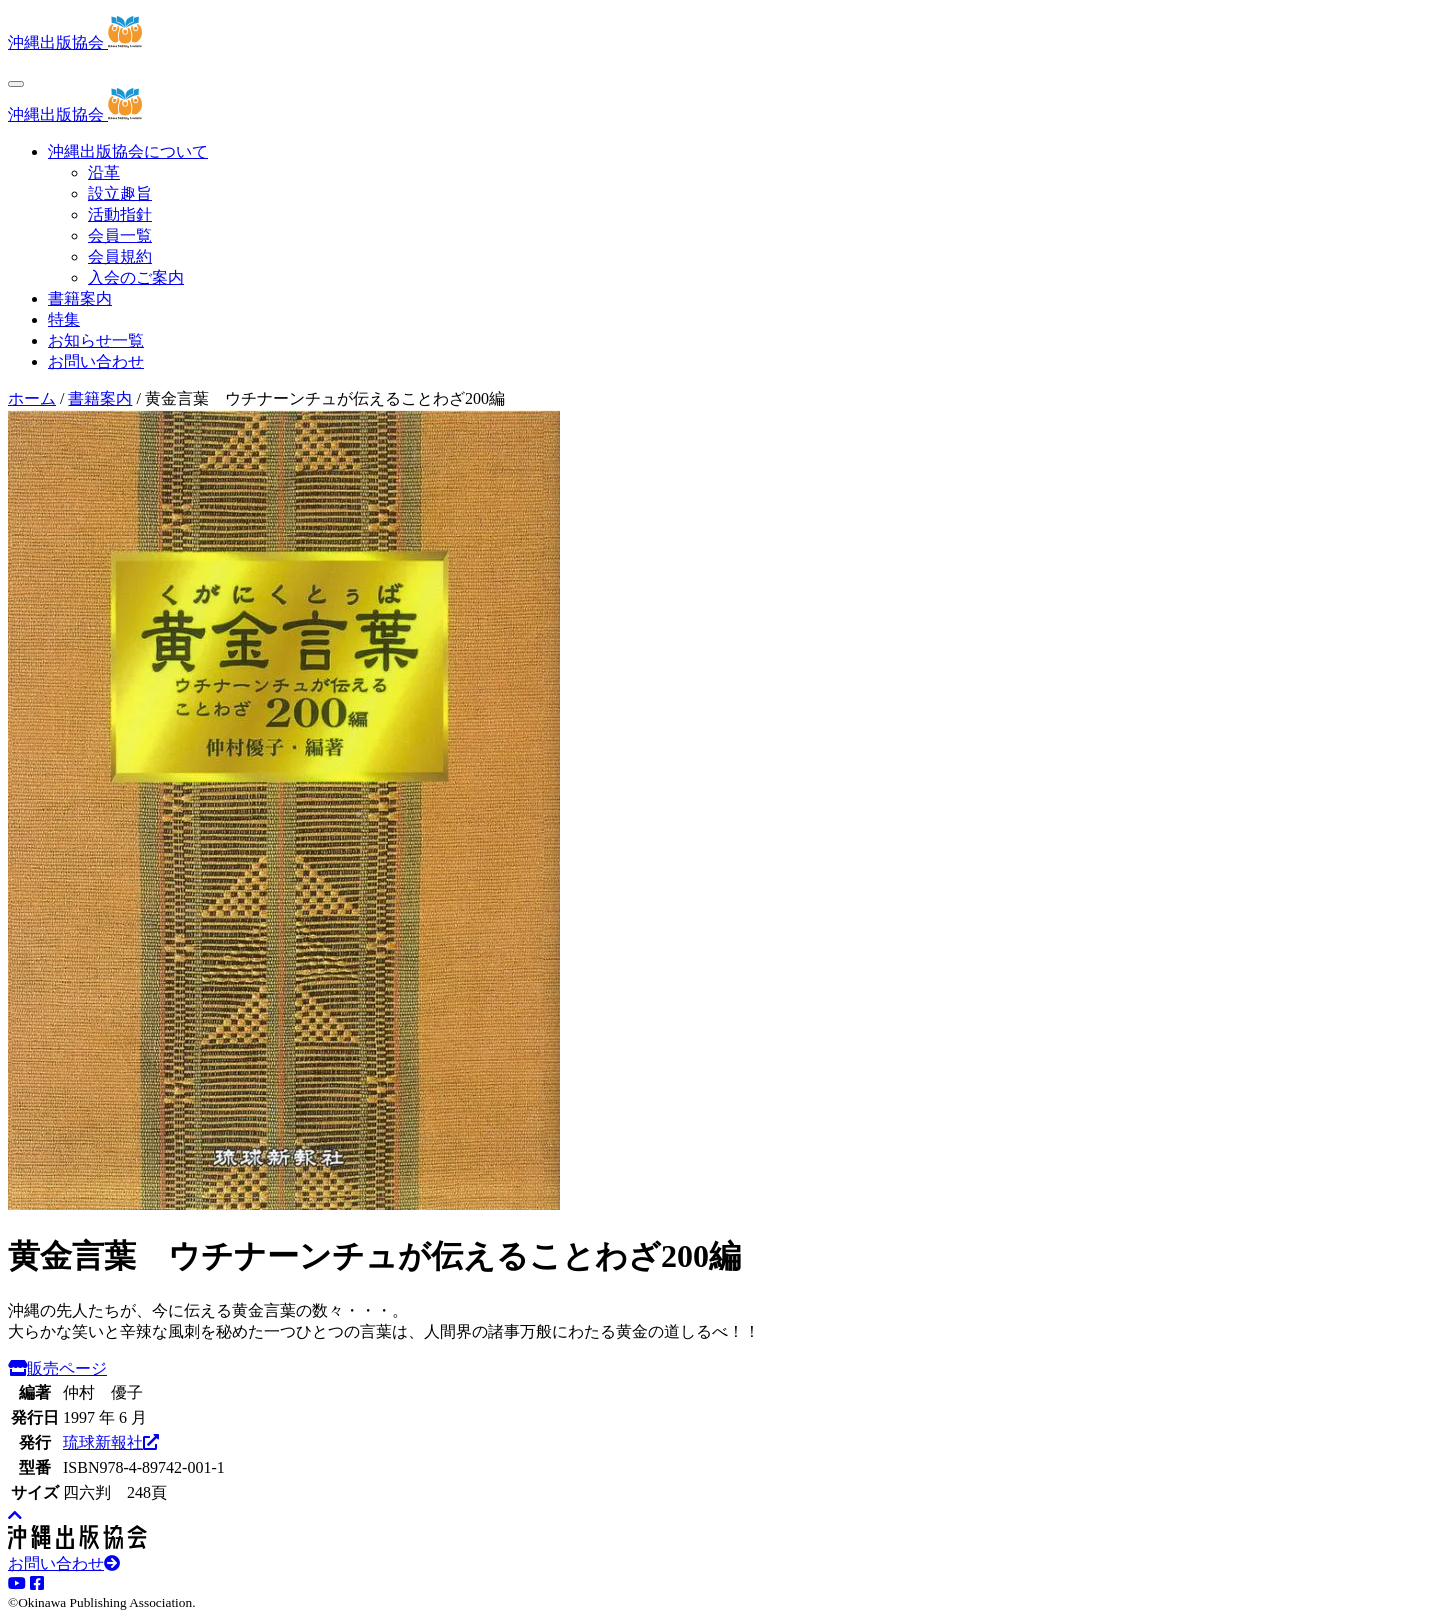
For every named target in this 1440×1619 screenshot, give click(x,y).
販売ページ (57, 1368)
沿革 (104, 172)
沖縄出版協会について (128, 151)
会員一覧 (120, 235)
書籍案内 (80, 298)
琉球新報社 (111, 1442)
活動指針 (120, 214)
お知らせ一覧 (96, 340)
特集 (64, 319)
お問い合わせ (96, 361)
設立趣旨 (120, 193)
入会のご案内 (136, 277)
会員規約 (120, 256)
